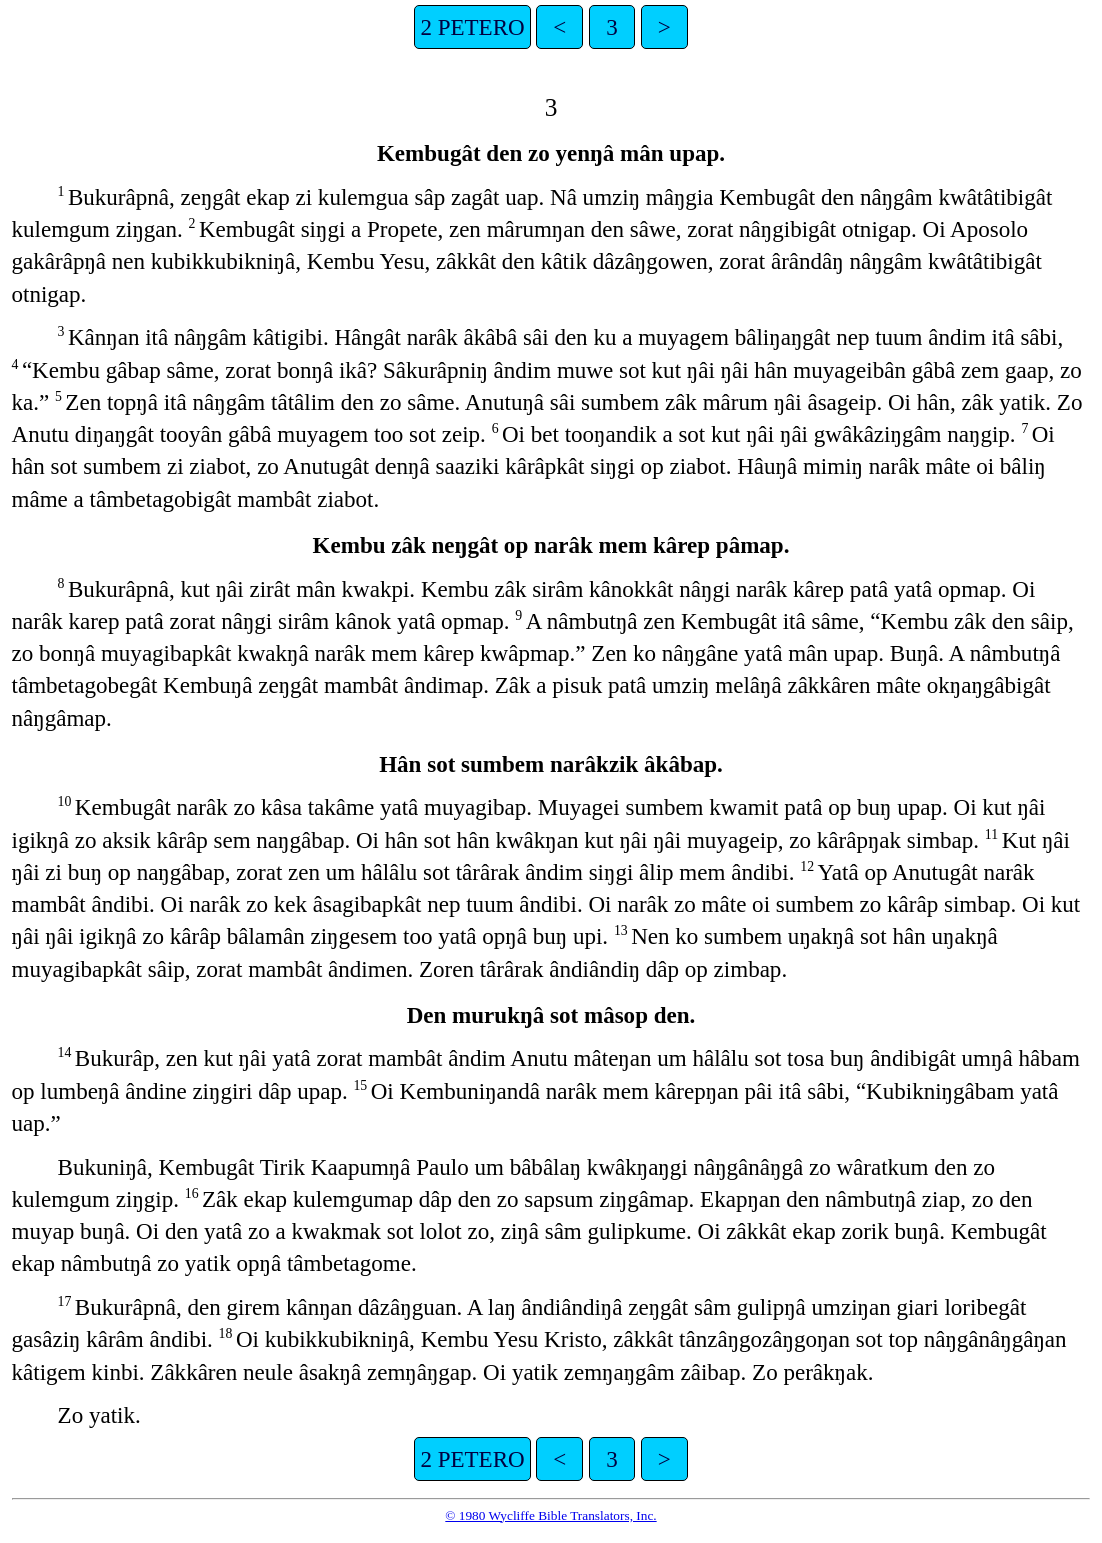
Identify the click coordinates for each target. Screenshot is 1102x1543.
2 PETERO (472, 27)
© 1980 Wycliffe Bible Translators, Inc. (550, 1515)
